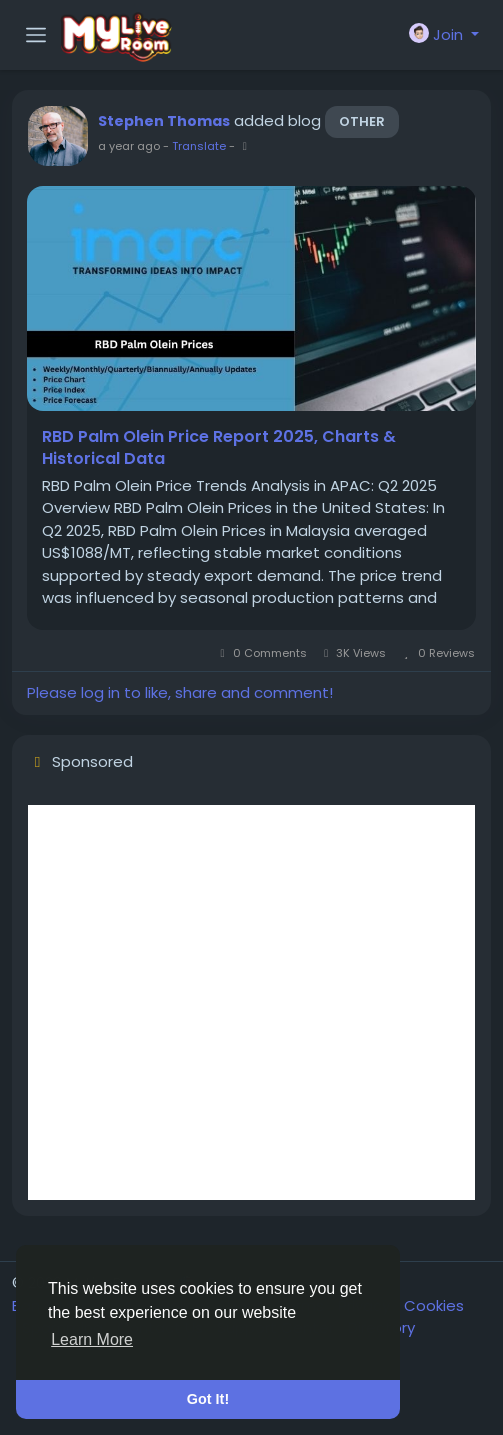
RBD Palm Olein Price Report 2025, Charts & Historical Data (219, 448)
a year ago (129, 146)
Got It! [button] (208, 1399)
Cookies (434, 1305)
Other (362, 121)
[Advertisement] (251, 1002)
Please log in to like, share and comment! (180, 692)
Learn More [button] (92, 1339)
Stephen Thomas (164, 121)
